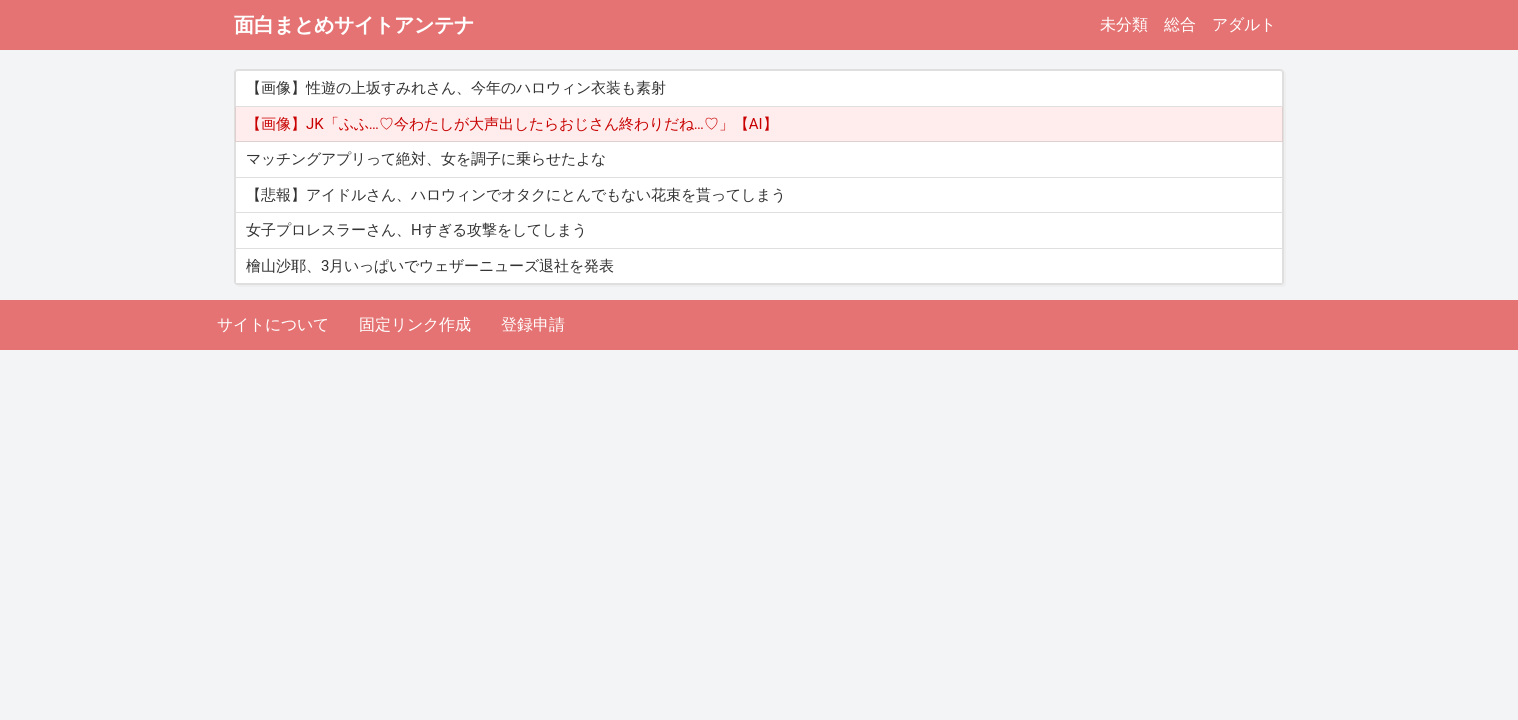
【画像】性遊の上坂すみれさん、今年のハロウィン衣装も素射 (456, 88)
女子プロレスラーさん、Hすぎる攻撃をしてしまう (416, 230)
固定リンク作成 (415, 324)
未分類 (1124, 24)
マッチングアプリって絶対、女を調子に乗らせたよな (426, 159)
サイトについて (273, 324)
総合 (1180, 24)
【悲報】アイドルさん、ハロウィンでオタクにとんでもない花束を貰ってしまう (516, 195)
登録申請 (533, 324)
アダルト (1244, 24)
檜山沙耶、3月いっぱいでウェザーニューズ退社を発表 (430, 266)
